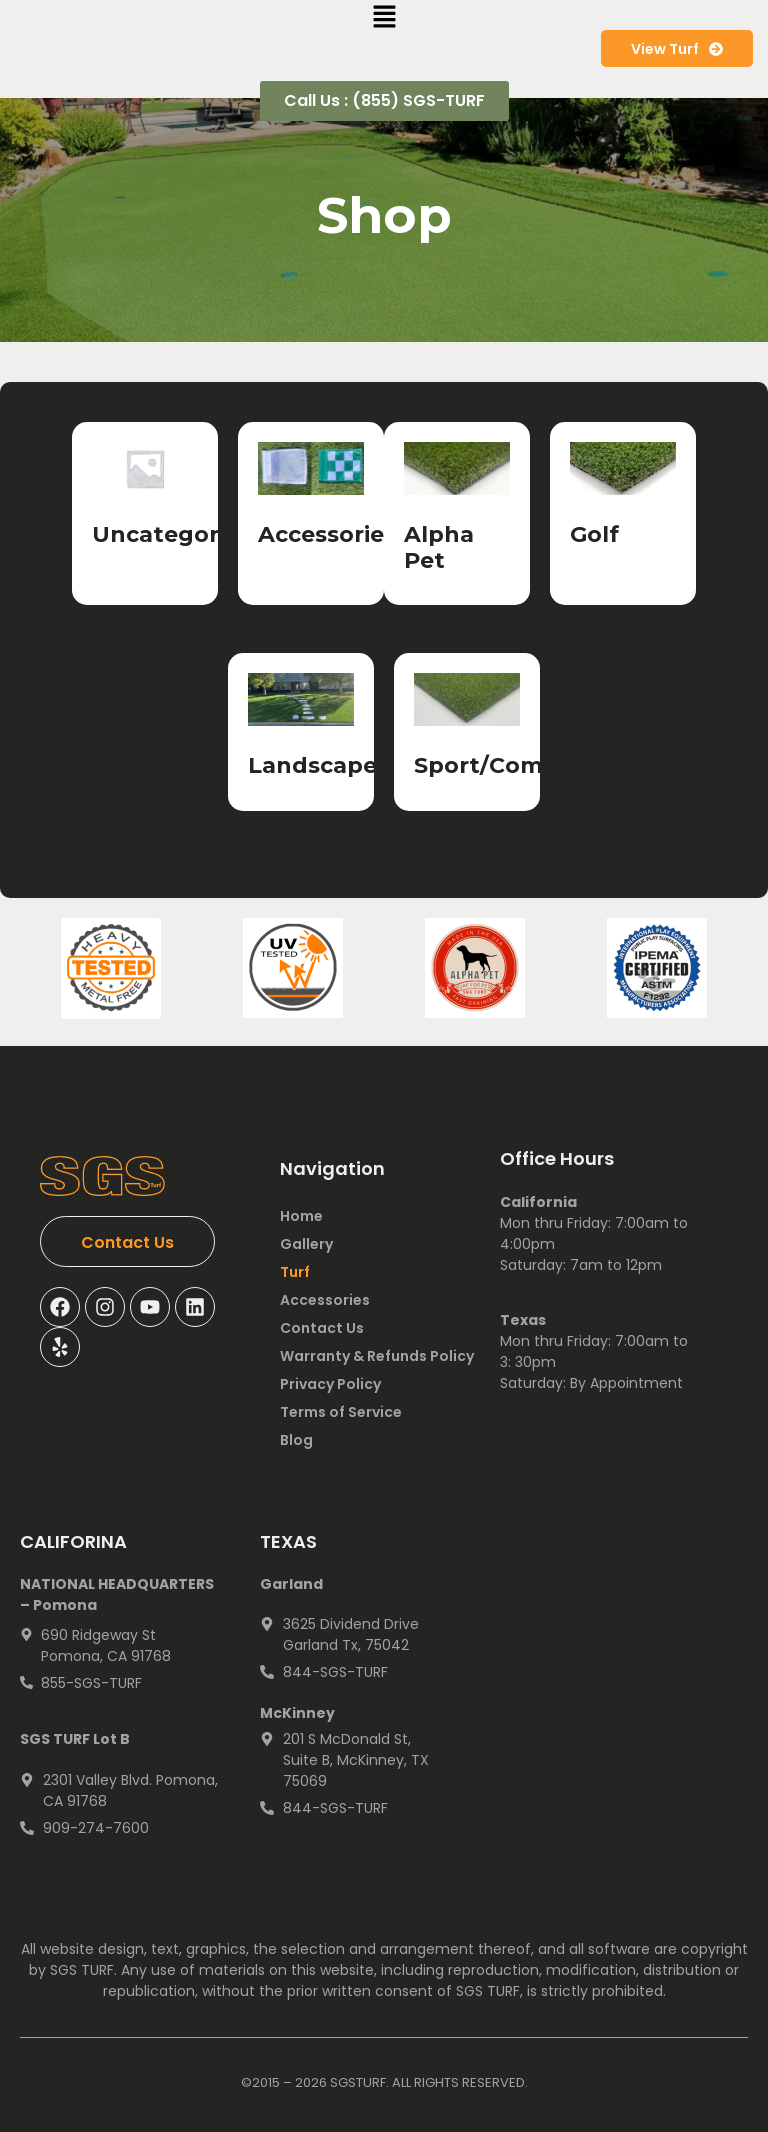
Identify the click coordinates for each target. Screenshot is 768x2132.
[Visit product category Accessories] (311, 500)
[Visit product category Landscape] (301, 731)
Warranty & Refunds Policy (377, 1356)
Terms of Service (341, 1412)
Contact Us (322, 1328)
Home (301, 1216)
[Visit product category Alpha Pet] (457, 514)
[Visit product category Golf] (623, 500)
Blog (296, 1440)
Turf (295, 1272)
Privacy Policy (330, 1384)
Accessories (325, 1300)
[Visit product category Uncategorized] (145, 500)
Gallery (306, 1244)
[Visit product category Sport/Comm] (467, 731)
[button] (42, 972)
